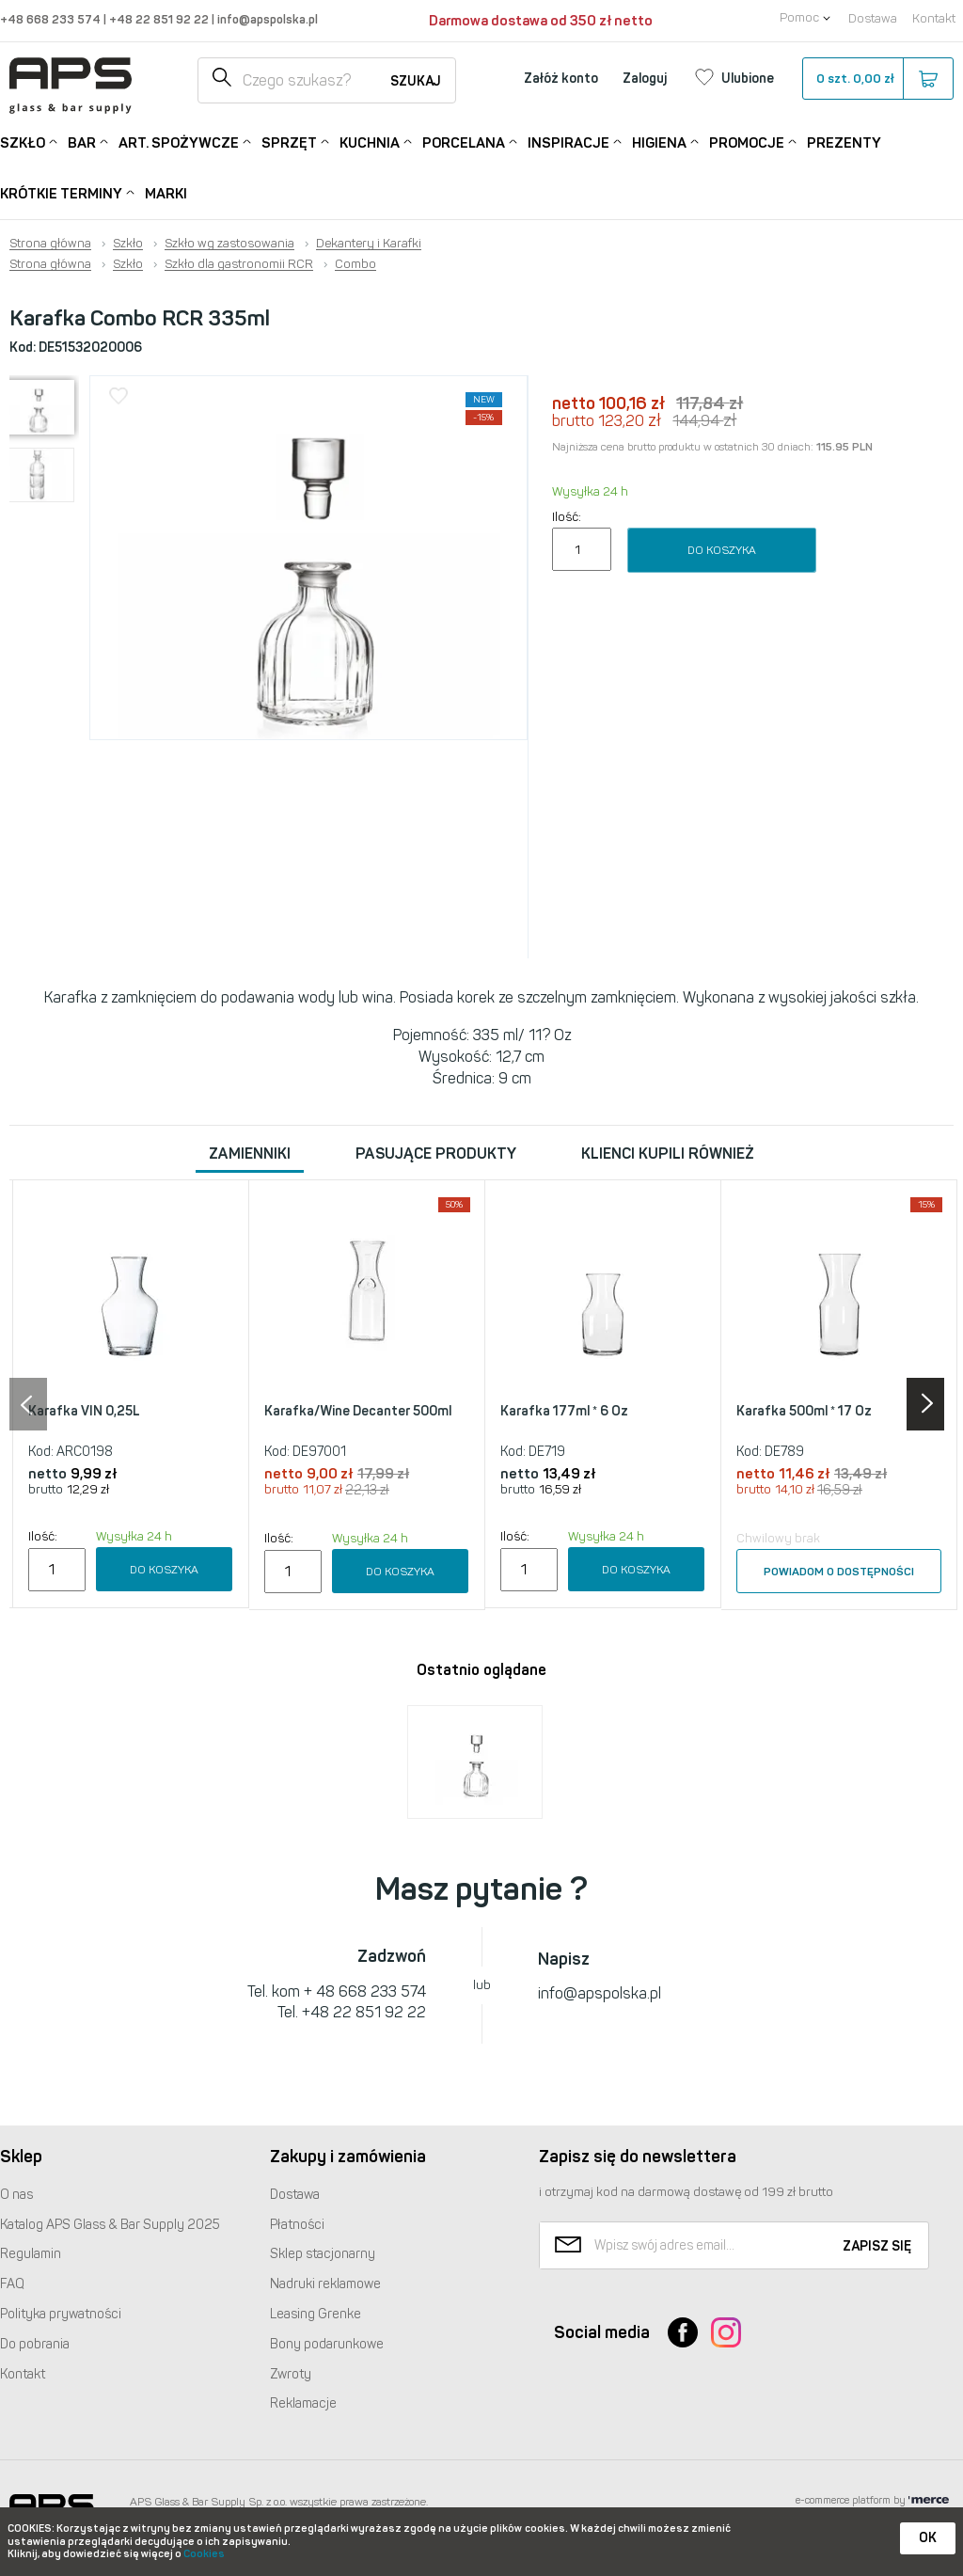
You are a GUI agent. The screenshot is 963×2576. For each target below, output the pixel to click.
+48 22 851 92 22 (160, 19)
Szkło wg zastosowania (229, 243)
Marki (166, 193)
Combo (355, 264)
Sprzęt (289, 141)
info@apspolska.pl (266, 19)
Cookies (204, 2554)
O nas (16, 2195)
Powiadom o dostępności (839, 1571)
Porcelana (463, 141)
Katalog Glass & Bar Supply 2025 (110, 2225)
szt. (877, 79)
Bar (82, 141)
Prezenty (844, 142)
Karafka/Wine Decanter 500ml (357, 1411)
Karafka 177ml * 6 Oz (564, 1411)
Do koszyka (721, 550)
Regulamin (30, 2254)
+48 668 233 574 (51, 19)
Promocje (746, 141)
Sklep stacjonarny (322, 2254)
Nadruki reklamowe (325, 2284)
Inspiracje (568, 141)
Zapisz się (877, 2246)
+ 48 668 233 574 (365, 1991)
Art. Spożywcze (178, 141)
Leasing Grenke (315, 2314)
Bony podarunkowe (327, 2344)
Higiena (659, 141)
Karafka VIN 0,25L (84, 1411)
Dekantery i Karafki (368, 243)
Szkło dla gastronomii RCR (239, 264)
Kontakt (933, 18)
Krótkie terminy (61, 192)
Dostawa (872, 18)
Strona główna (50, 243)
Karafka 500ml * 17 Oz (804, 1411)
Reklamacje (303, 2403)
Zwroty (290, 2374)
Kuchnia (369, 141)
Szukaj (415, 81)
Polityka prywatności (60, 2314)
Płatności (297, 2225)
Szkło (22, 141)
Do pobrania (35, 2344)
